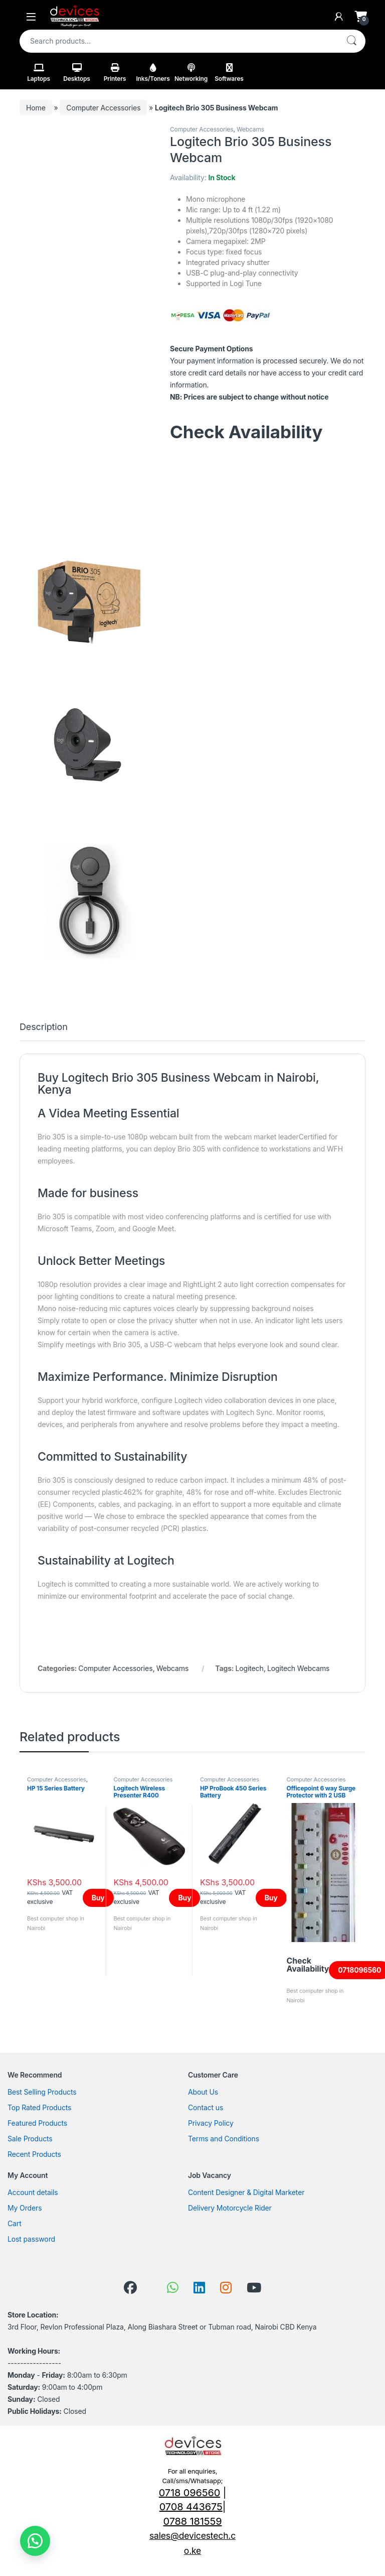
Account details (33, 2192)
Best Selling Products (42, 2092)
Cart (15, 2223)
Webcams (250, 129)
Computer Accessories (103, 107)
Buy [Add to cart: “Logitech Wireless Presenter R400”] (184, 1897)
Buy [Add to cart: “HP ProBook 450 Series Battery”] (271, 1897)
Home (36, 107)
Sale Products (30, 2138)
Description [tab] (44, 1027)
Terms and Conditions (223, 2138)
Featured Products (37, 2123)
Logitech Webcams (298, 1668)
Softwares (229, 72)
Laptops (38, 72)
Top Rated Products (39, 2107)
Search (351, 41)
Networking (191, 72)
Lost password (31, 2239)
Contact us (205, 2107)
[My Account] (338, 17)
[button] (35, 2541)
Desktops (76, 72)
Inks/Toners (152, 72)
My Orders (25, 2208)
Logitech (250, 1668)
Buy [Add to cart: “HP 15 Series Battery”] (98, 1897)
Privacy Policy (211, 2123)
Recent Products (34, 2154)
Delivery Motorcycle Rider (230, 2208)
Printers (115, 72)
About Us (203, 2092)
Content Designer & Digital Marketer (246, 2192)
